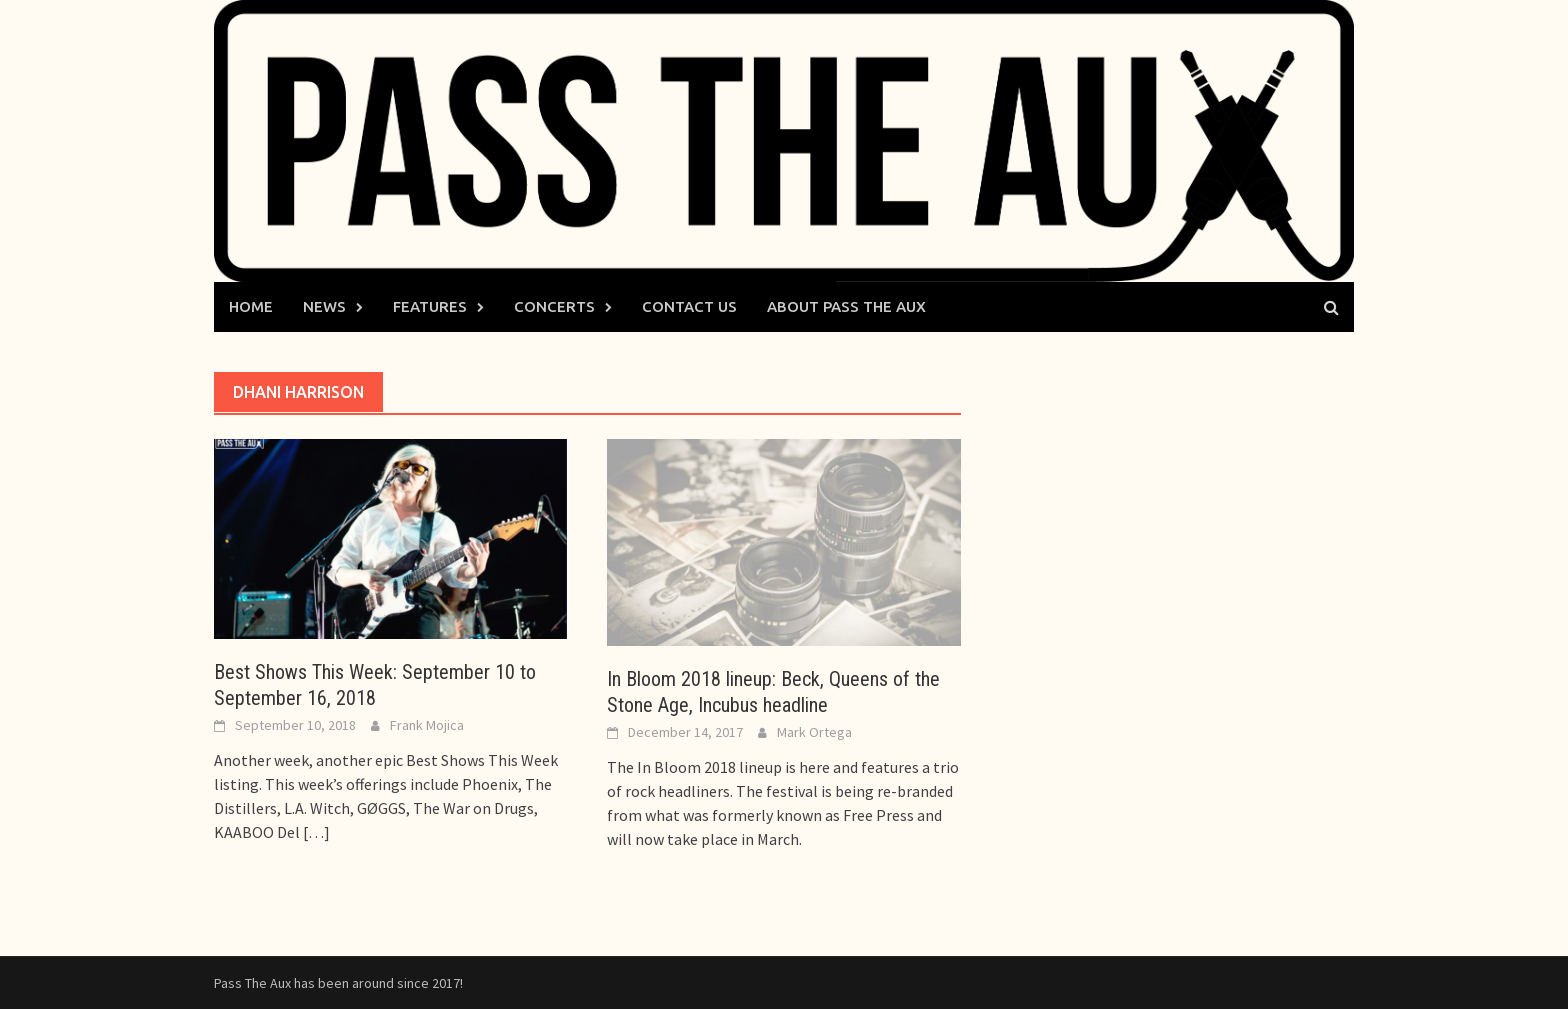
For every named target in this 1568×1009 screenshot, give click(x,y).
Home (251, 306)
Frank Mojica (427, 725)
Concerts (554, 306)
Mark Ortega (814, 732)
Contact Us (689, 306)
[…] (315, 832)
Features (430, 306)
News (324, 306)
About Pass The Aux (846, 306)
